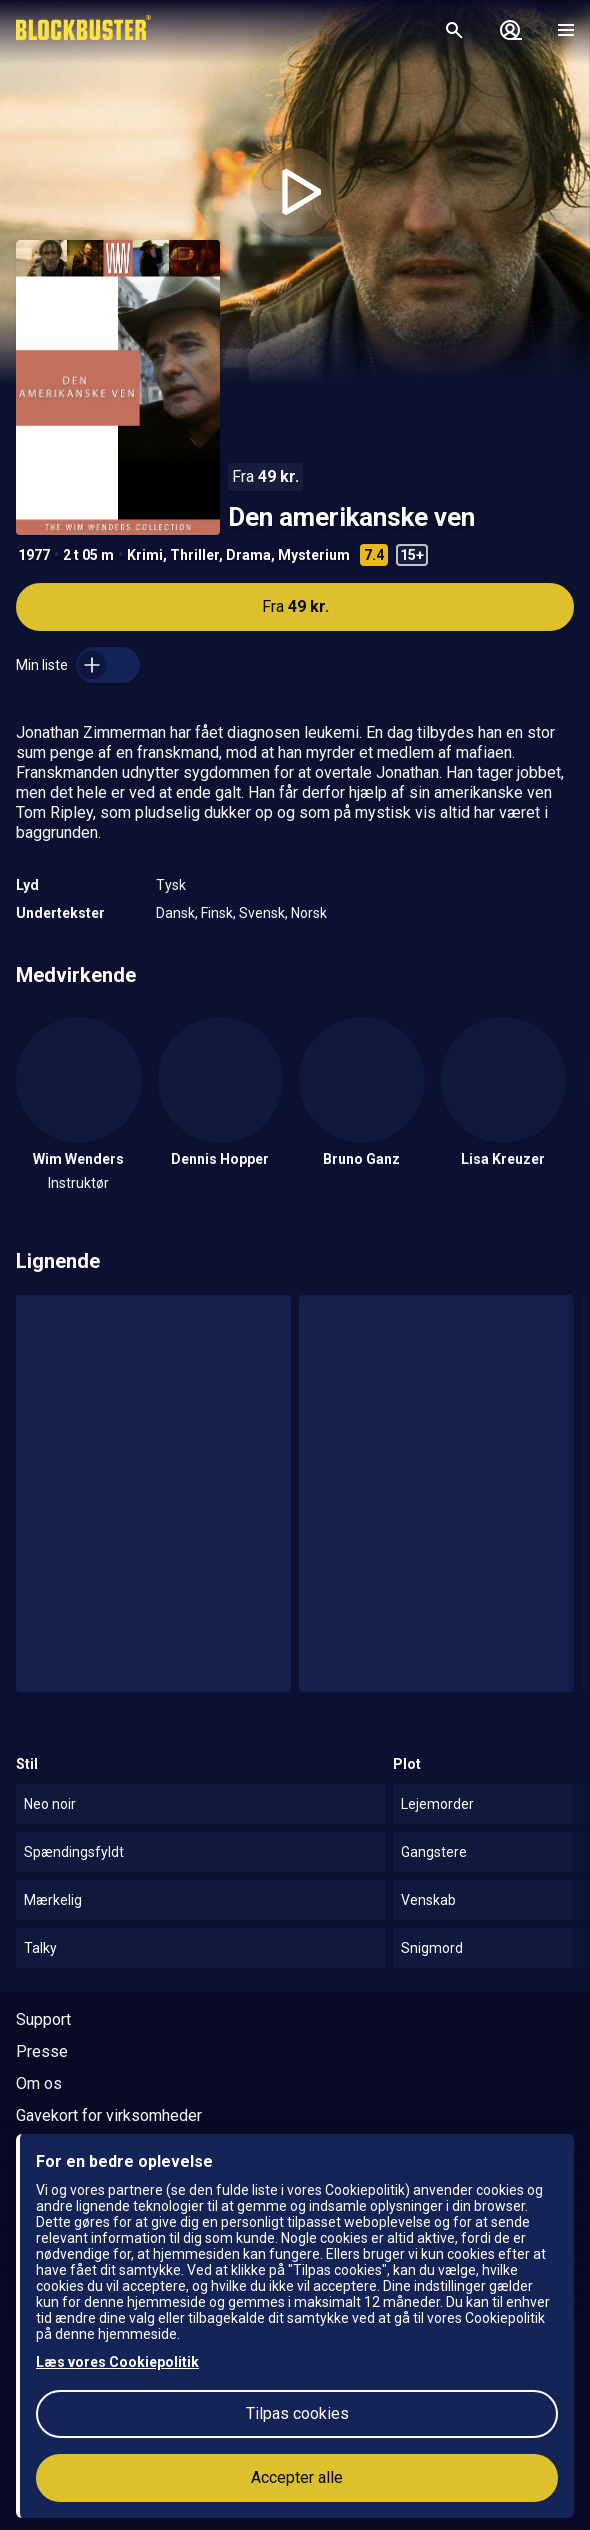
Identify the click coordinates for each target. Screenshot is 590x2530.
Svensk (262, 913)
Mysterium (314, 555)
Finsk (217, 913)
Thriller (194, 555)
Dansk (175, 913)
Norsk (309, 913)
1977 (34, 555)
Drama (248, 555)
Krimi (145, 555)
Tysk (171, 885)
